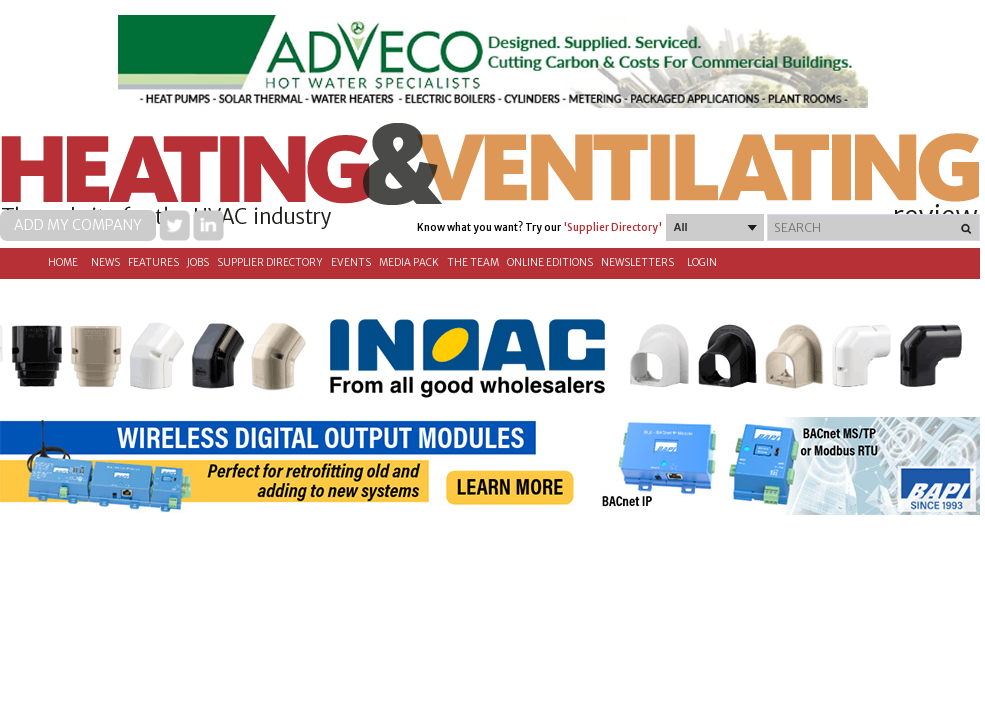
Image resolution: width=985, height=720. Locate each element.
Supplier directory (270, 262)
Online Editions (550, 262)
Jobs (198, 262)
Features (153, 262)
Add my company (78, 225)
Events (351, 262)
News (105, 262)
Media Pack (409, 262)
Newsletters (637, 262)
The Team (473, 262)
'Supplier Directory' (612, 227)
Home (63, 262)
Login (702, 262)
